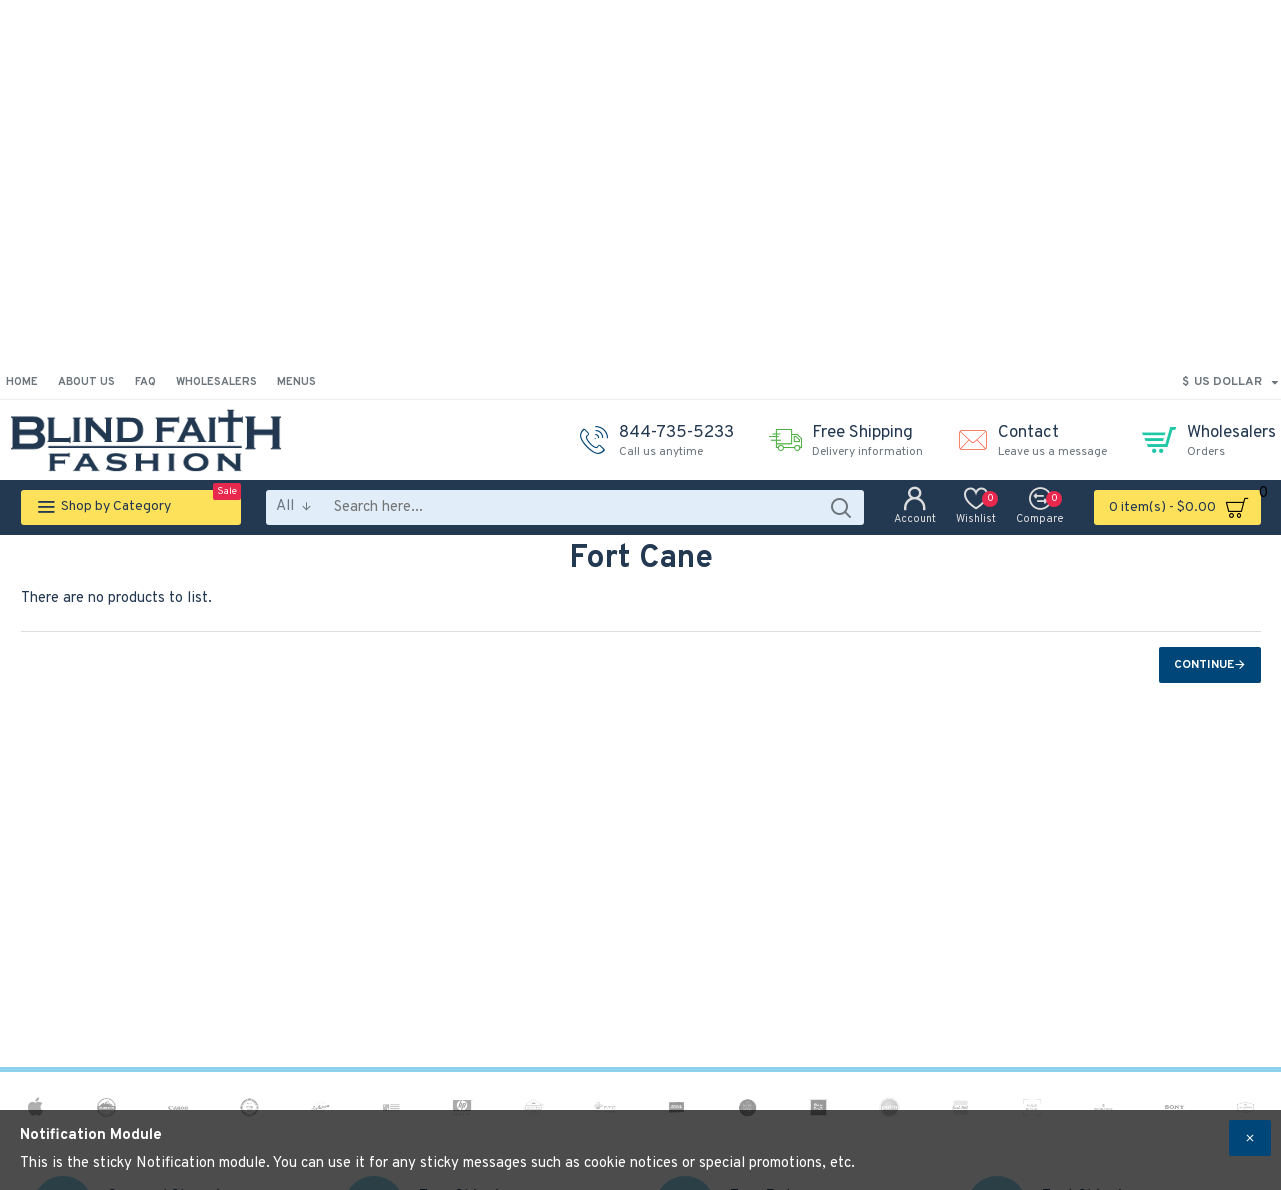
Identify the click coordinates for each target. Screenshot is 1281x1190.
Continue (1204, 665)
